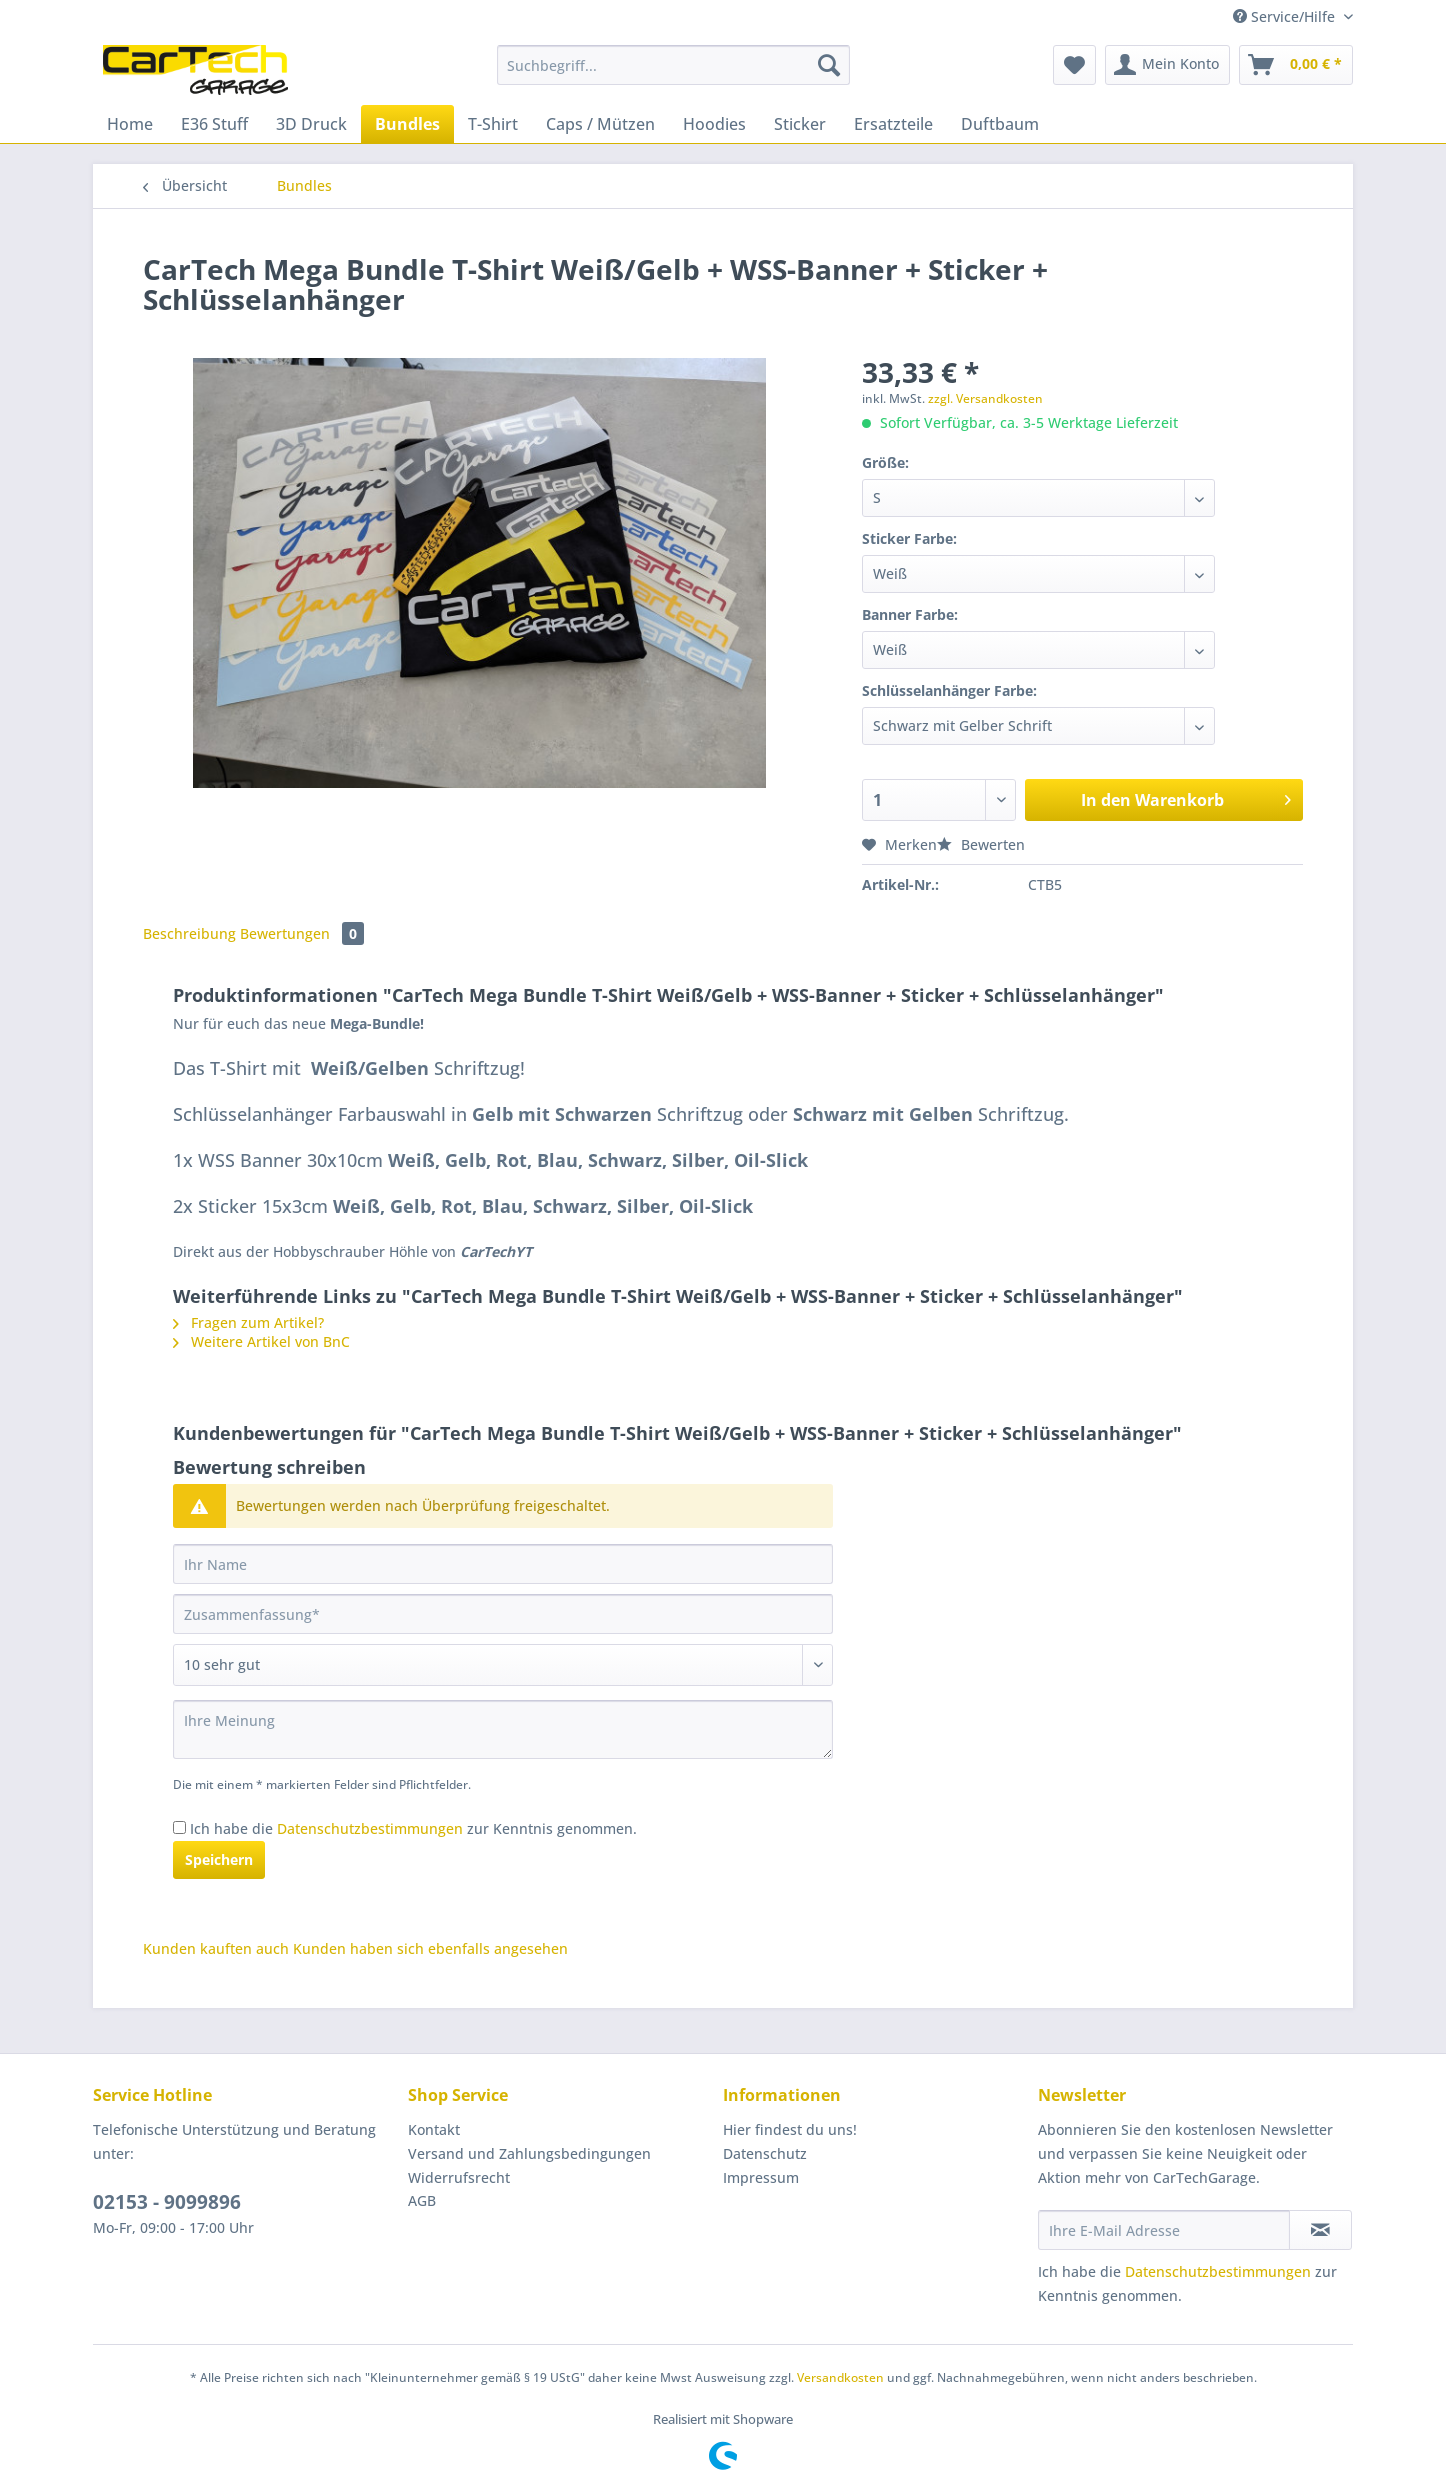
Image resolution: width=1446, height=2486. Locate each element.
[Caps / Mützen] (600, 124)
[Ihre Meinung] (503, 1729)
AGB (422, 2200)
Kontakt (434, 2129)
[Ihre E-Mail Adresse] (1164, 2230)
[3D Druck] (311, 124)
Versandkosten (840, 2377)
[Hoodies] (714, 124)
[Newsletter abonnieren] (1320, 2230)
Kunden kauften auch (216, 1948)
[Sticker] (800, 124)
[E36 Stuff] (214, 124)
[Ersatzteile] (893, 124)
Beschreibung (189, 933)
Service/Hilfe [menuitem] (1286, 16)
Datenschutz (765, 2153)
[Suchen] (829, 65)
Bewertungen (302, 933)
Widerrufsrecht (459, 2177)
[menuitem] (673, 74)
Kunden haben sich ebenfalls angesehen (430, 1948)
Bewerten (981, 844)
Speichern (219, 1859)
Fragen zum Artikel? (248, 1322)
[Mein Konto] (1167, 65)
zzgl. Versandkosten (985, 398)
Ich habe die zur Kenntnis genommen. (413, 1828)
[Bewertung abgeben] (503, 1665)
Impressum (761, 2177)
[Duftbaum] (1000, 124)
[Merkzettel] (1074, 65)
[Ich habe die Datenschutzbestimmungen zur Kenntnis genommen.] (179, 1827)
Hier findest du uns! (790, 2129)
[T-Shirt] (493, 124)
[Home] (130, 124)
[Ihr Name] (503, 1564)
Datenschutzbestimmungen (370, 1828)
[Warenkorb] (1296, 65)
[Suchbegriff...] (673, 65)
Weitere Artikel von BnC (261, 1341)
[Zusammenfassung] (503, 1614)
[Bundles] (407, 124)
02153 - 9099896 (167, 2202)
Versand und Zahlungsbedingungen (529, 2153)
